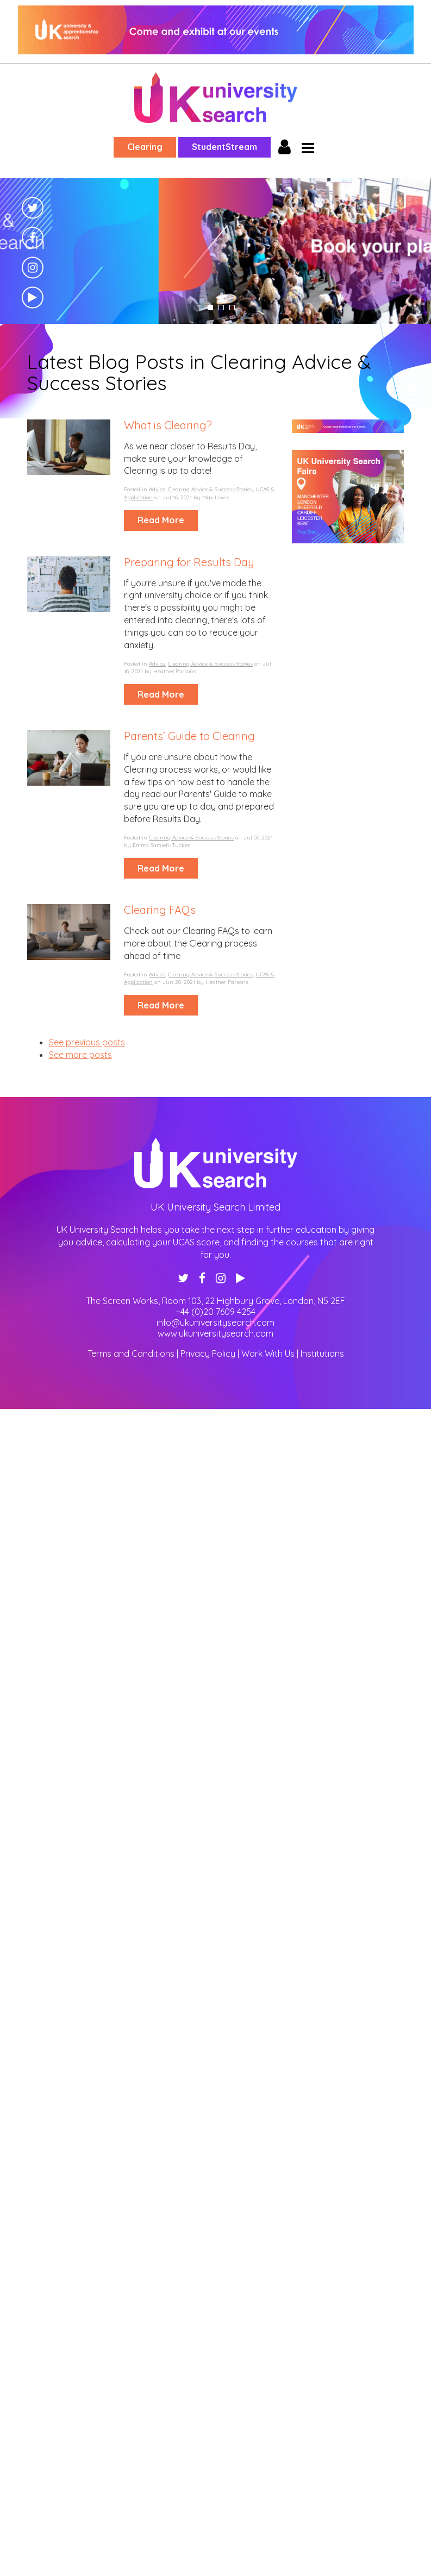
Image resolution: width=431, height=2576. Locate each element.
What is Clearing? (168, 425)
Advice (157, 489)
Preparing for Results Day (189, 562)
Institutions (322, 1353)
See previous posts (87, 1042)
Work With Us (268, 1353)
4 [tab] (232, 307)
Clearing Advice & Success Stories (210, 489)
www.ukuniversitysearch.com (215, 1333)
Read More (161, 520)
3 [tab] (221, 307)
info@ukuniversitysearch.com (215, 1322)
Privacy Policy (207, 1353)
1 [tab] (199, 307)
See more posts (80, 1054)
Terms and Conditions (131, 1353)
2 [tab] (210, 307)
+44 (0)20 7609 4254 (215, 1311)
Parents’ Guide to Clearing (189, 736)
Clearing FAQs (160, 910)
